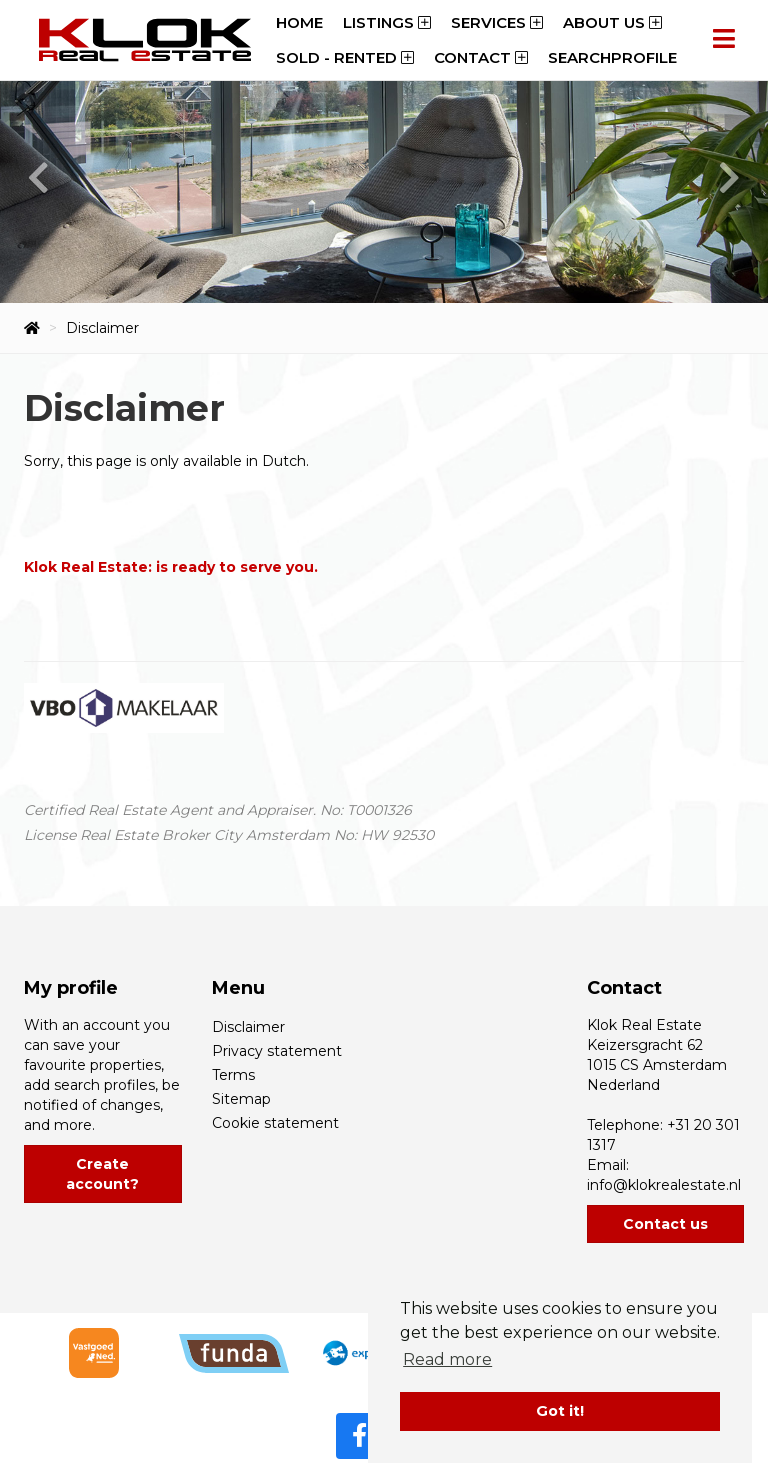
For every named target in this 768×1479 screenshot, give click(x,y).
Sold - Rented (345, 57)
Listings (387, 22)
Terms (233, 1075)
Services (497, 22)
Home (299, 22)
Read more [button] (447, 1359)
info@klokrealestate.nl (664, 1185)
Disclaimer (248, 1027)
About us (612, 22)
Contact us (665, 1224)
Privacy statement (277, 1051)
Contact (481, 57)
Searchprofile (612, 57)
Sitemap (241, 1099)
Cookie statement (275, 1123)
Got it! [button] (560, 1411)
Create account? (102, 1174)
